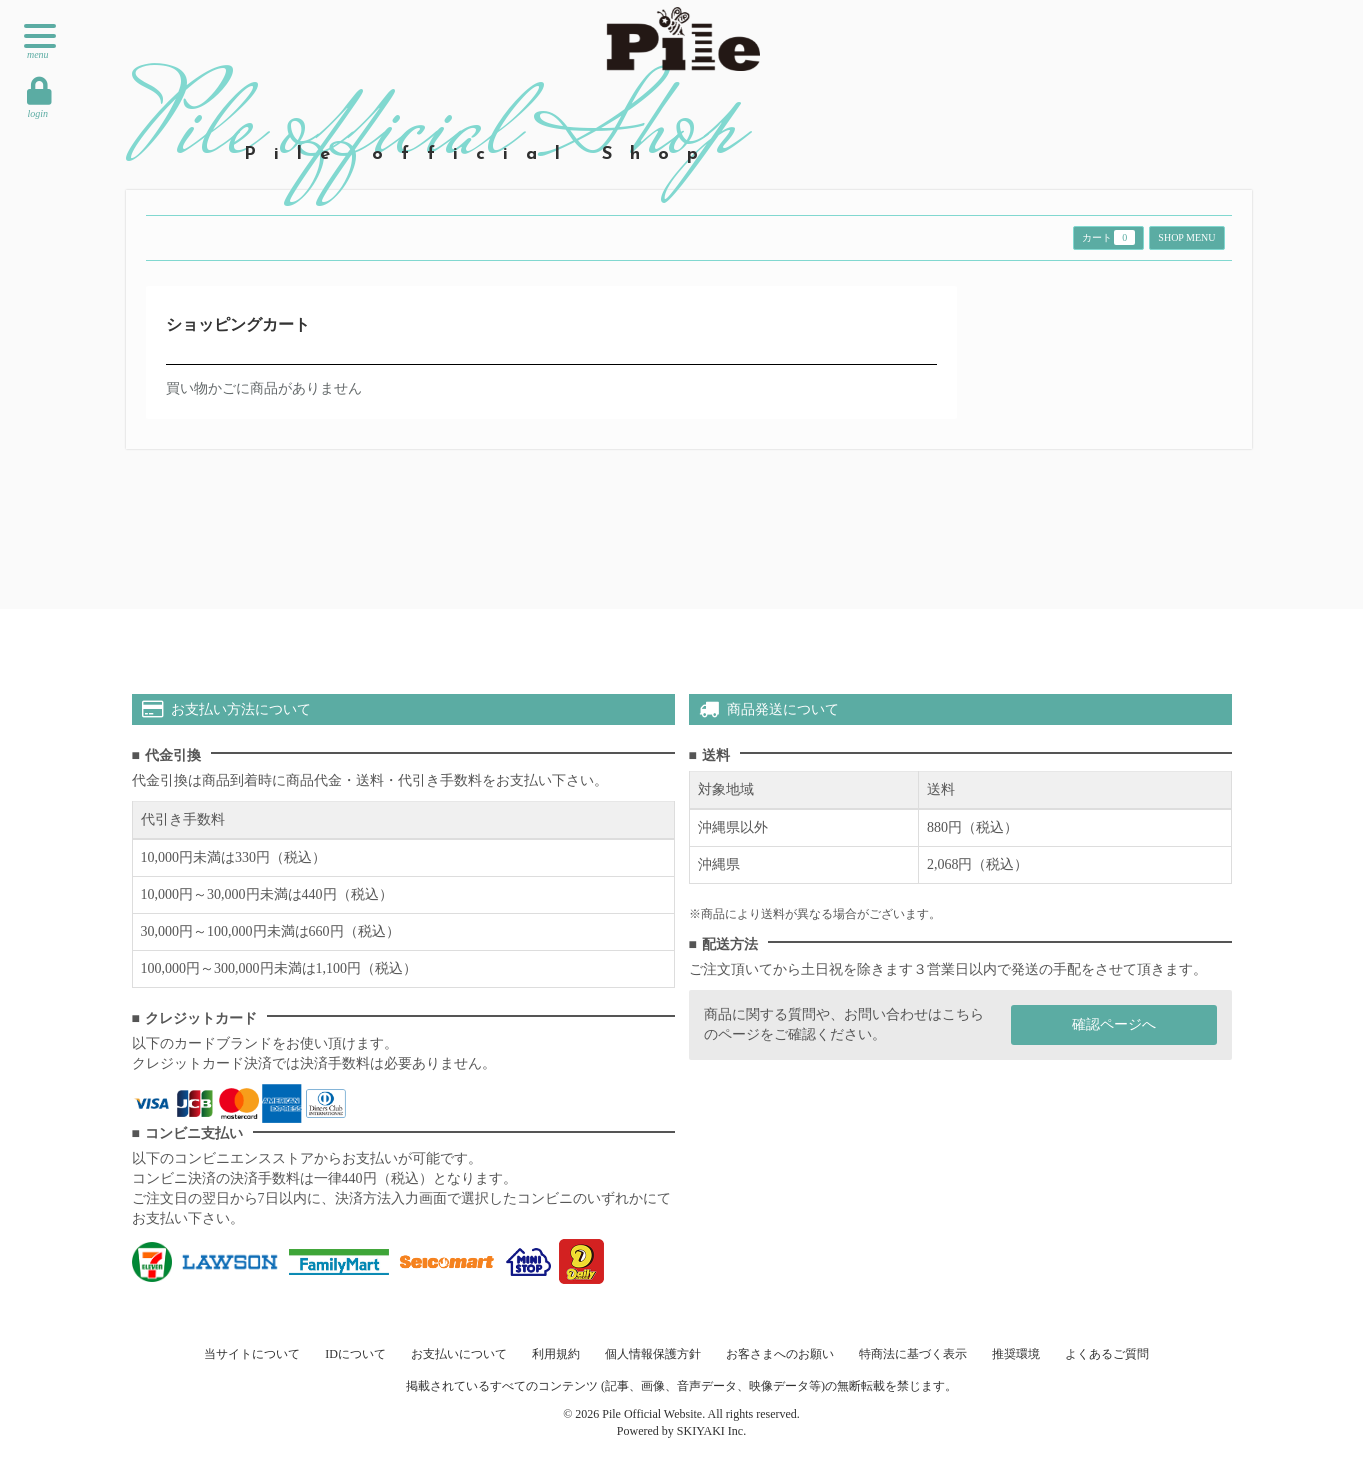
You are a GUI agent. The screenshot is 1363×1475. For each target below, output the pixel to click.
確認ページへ (1114, 1024)
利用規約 (556, 1354)
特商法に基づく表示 (913, 1354)
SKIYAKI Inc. (711, 1431)
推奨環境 (1016, 1354)
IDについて (355, 1354)
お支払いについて (459, 1354)
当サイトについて (252, 1354)
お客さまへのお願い (780, 1354)
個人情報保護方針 (653, 1354)
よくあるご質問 (1107, 1354)
